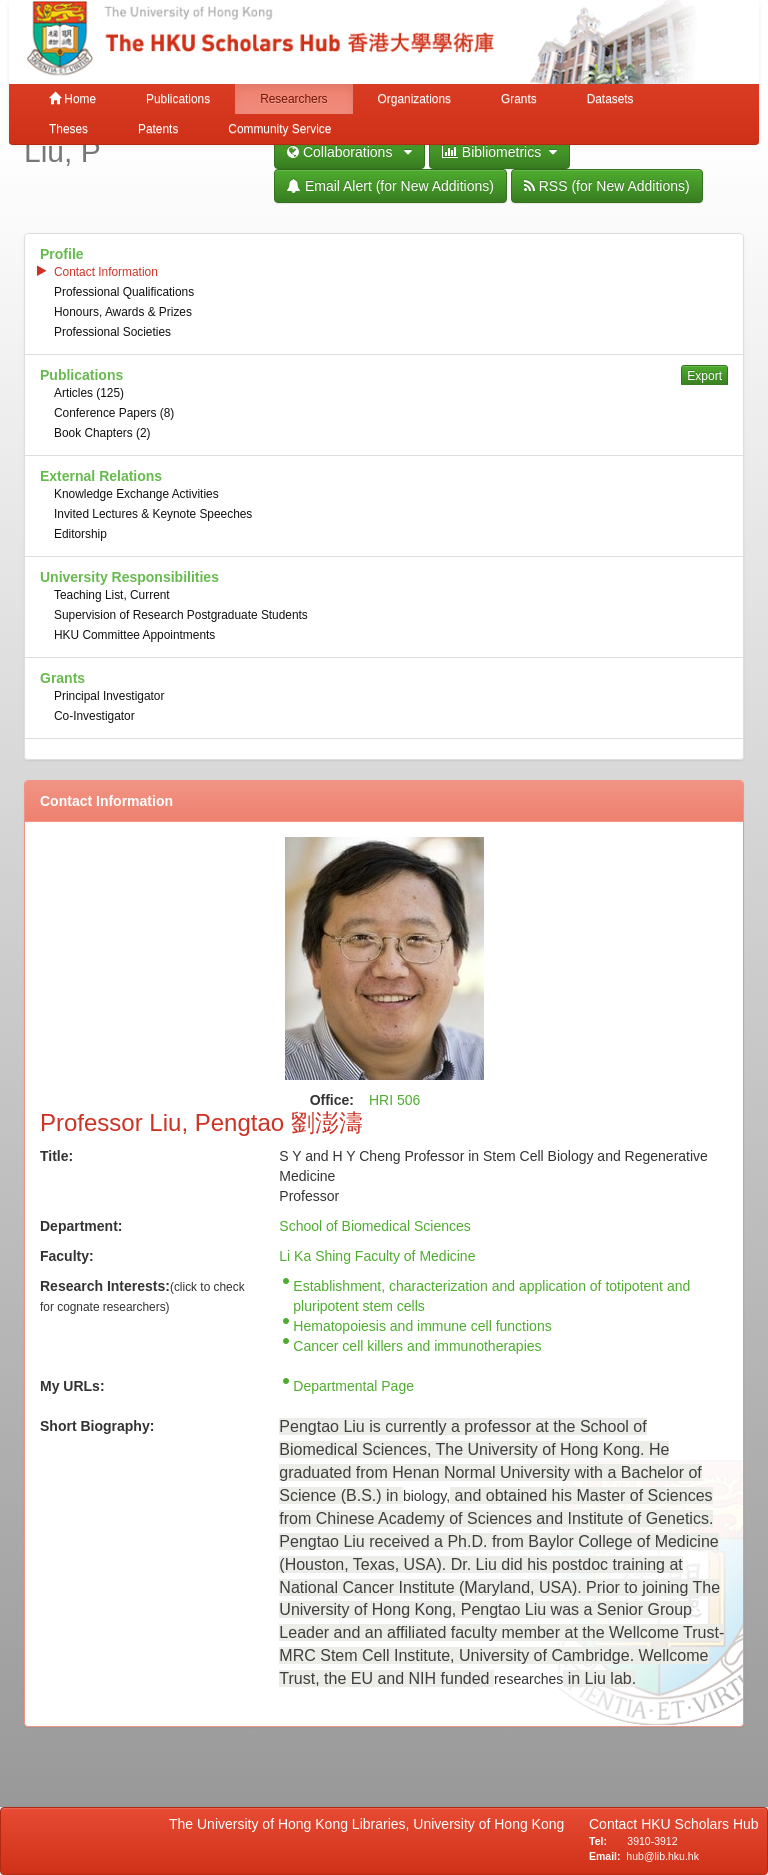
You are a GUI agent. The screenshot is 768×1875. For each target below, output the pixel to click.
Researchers (293, 99)
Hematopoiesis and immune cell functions (422, 1326)
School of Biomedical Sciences (374, 1226)
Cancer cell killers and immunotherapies (417, 1346)
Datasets (610, 99)
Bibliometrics (499, 152)
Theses (68, 129)
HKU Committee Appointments (134, 635)
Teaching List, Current (112, 595)
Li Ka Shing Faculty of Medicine (377, 1256)
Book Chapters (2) (102, 433)
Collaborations (349, 152)
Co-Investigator (94, 716)
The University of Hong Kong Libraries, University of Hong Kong (370, 1824)
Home (72, 99)
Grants (519, 99)
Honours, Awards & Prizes (123, 312)
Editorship (80, 534)
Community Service (279, 129)
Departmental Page (353, 1386)
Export (704, 376)
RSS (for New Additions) (607, 186)
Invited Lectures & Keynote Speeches (153, 514)
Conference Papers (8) (114, 413)
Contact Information (106, 272)
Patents (158, 129)
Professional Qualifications (124, 292)
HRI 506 (394, 1100)
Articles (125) (89, 393)
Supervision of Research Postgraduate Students (181, 615)
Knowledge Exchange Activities (136, 494)
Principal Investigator (109, 696)
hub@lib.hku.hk (662, 1856)
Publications (178, 99)
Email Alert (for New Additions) (390, 186)
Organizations (414, 99)
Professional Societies (112, 332)
